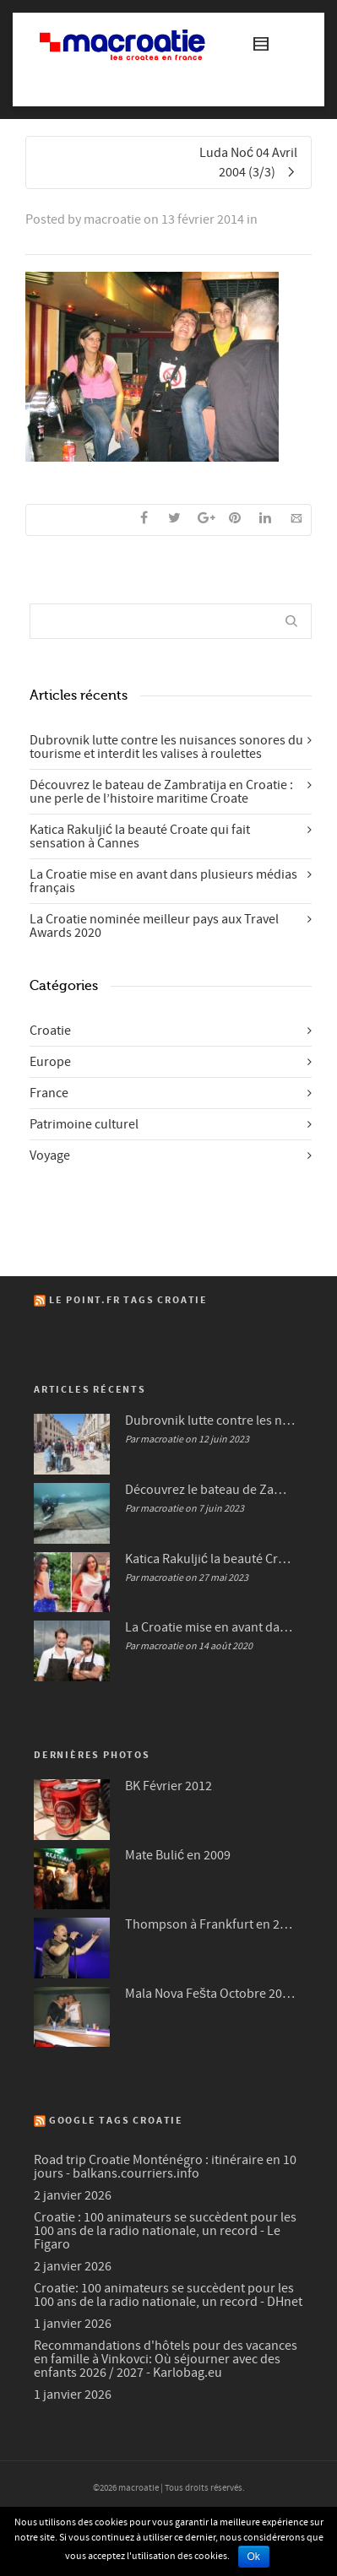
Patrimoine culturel (84, 1124)
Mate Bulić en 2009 (178, 1855)
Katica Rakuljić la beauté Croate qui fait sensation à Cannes (140, 836)
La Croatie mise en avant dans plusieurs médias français (163, 881)
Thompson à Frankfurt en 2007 (210, 1924)
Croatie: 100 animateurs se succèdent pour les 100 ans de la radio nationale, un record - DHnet (168, 2295)
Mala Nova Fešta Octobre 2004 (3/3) (210, 1993)
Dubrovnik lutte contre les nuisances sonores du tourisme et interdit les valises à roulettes (166, 747)
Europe (50, 1061)
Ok (253, 2556)
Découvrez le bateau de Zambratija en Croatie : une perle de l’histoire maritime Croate (161, 792)
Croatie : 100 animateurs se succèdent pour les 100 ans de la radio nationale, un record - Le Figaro (165, 2231)
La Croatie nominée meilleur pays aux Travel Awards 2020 (154, 926)
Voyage (50, 1155)
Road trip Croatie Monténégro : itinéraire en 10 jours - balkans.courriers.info (165, 2166)
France (49, 1093)
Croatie (50, 1030)
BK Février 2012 (168, 1786)
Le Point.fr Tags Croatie (128, 1300)
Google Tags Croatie (116, 2120)
